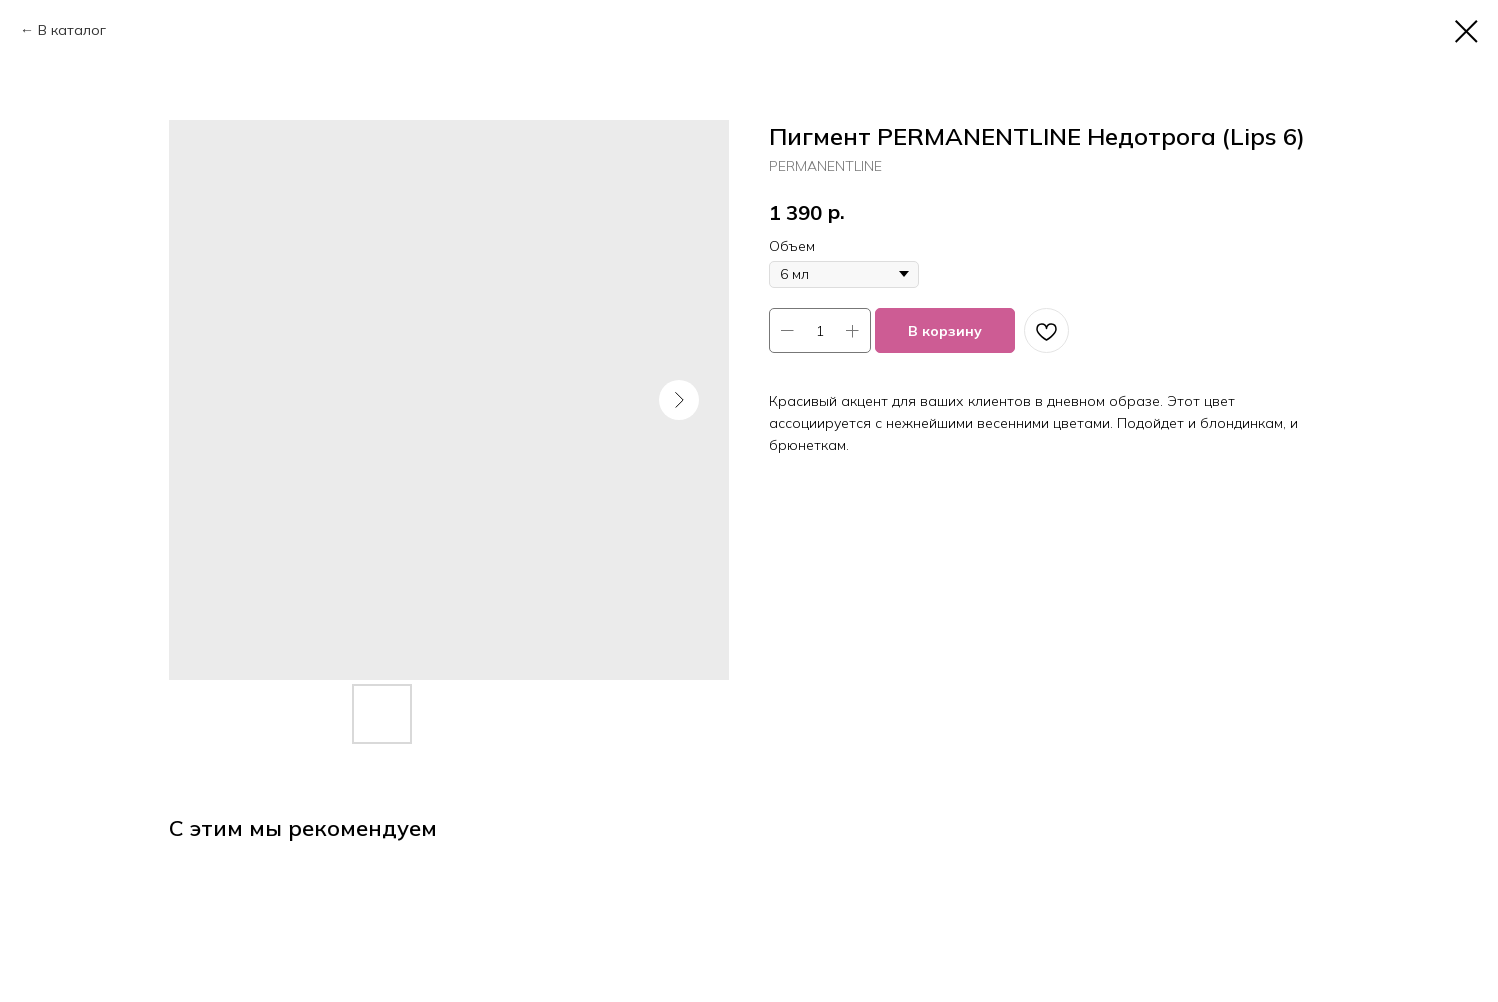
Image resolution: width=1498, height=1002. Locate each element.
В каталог (72, 30)
